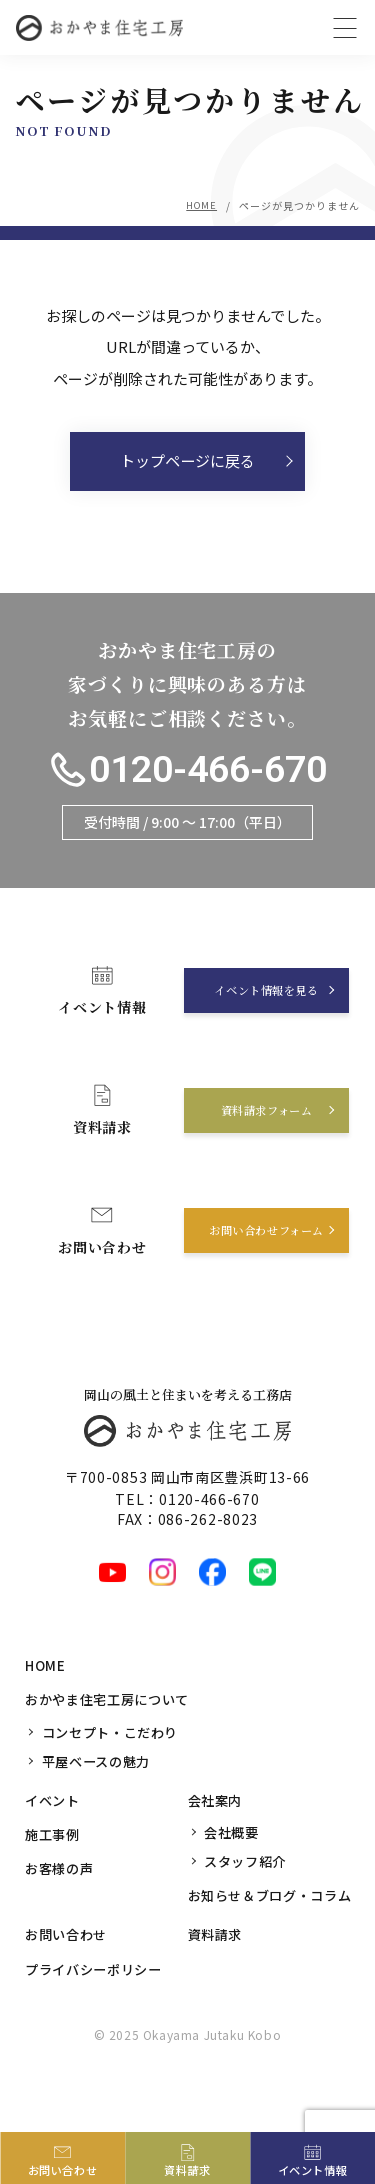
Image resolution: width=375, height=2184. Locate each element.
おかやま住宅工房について (113, 1746)
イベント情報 (313, 2168)
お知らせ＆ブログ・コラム (276, 1941)
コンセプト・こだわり (115, 1778)
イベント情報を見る (261, 1036)
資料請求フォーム (261, 1156)
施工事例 (54, 1880)
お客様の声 (62, 1914)
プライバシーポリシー (98, 2014)
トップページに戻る (188, 466)
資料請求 (217, 1980)
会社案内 (217, 1846)
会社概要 (233, 1878)
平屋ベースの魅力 (100, 1807)
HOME (200, 205)
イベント (54, 1846)
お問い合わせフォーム (261, 1276)
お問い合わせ (69, 1980)
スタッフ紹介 (248, 1907)
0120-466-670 (174, 796)
